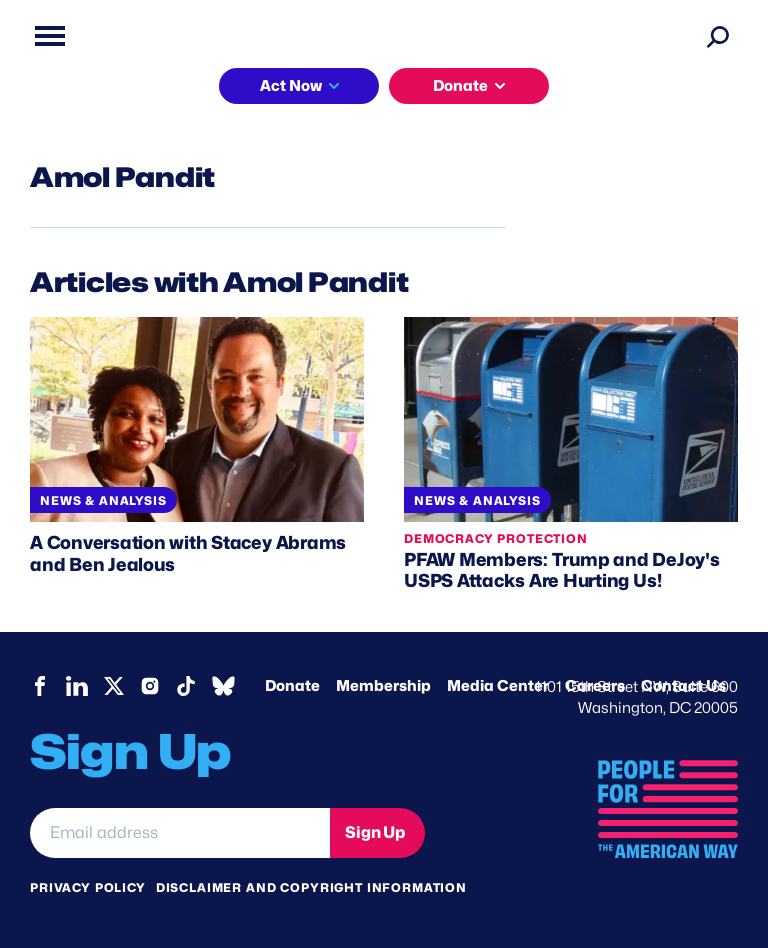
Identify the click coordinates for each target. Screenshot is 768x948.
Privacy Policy (88, 887)
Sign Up (375, 832)
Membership (383, 686)
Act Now (291, 86)
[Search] (718, 36)
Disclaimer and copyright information (311, 887)
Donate (460, 86)
